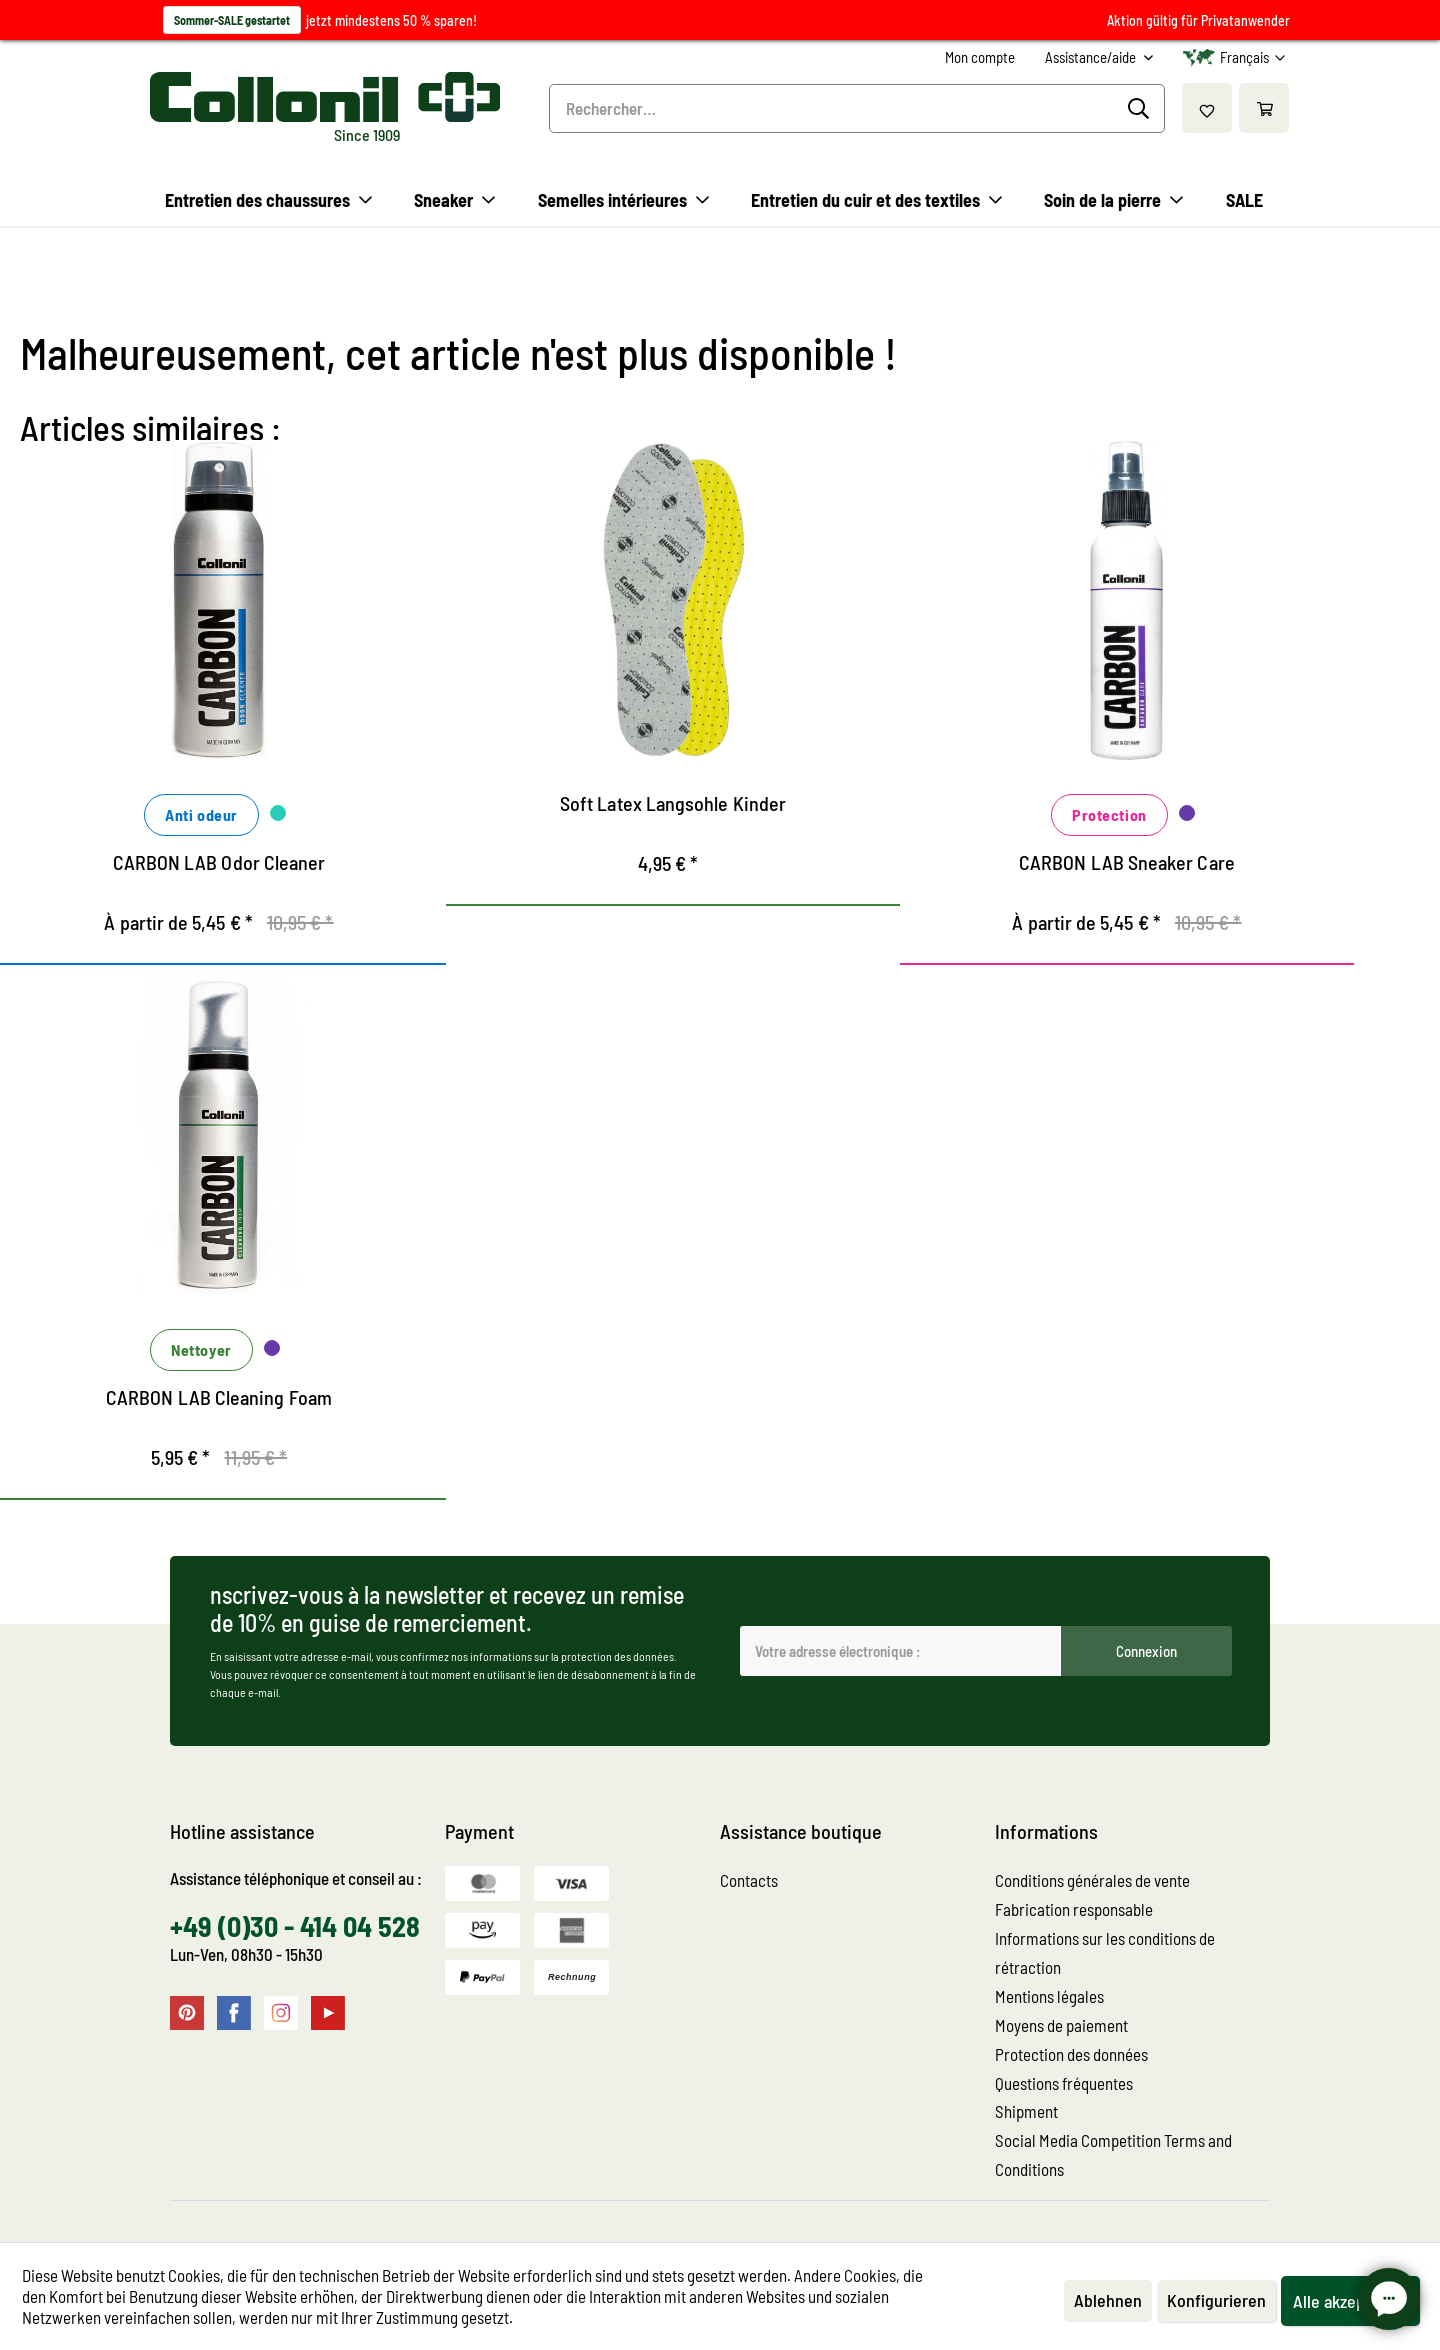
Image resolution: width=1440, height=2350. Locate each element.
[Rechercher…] (857, 108)
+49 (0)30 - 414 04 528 (295, 1926)
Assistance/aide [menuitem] (1092, 57)
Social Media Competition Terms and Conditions (1113, 2154)
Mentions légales (1049, 1996)
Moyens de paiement (1061, 2025)
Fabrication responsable (1074, 1909)
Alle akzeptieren (1350, 2301)
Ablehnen (1108, 2300)
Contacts (749, 1880)
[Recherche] (1141, 109)
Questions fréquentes (1064, 2083)
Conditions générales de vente (1092, 1880)
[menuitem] (980, 57)
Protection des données (1071, 2054)
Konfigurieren (1216, 2300)
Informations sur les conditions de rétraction (1105, 1952)
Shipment (1026, 2111)
